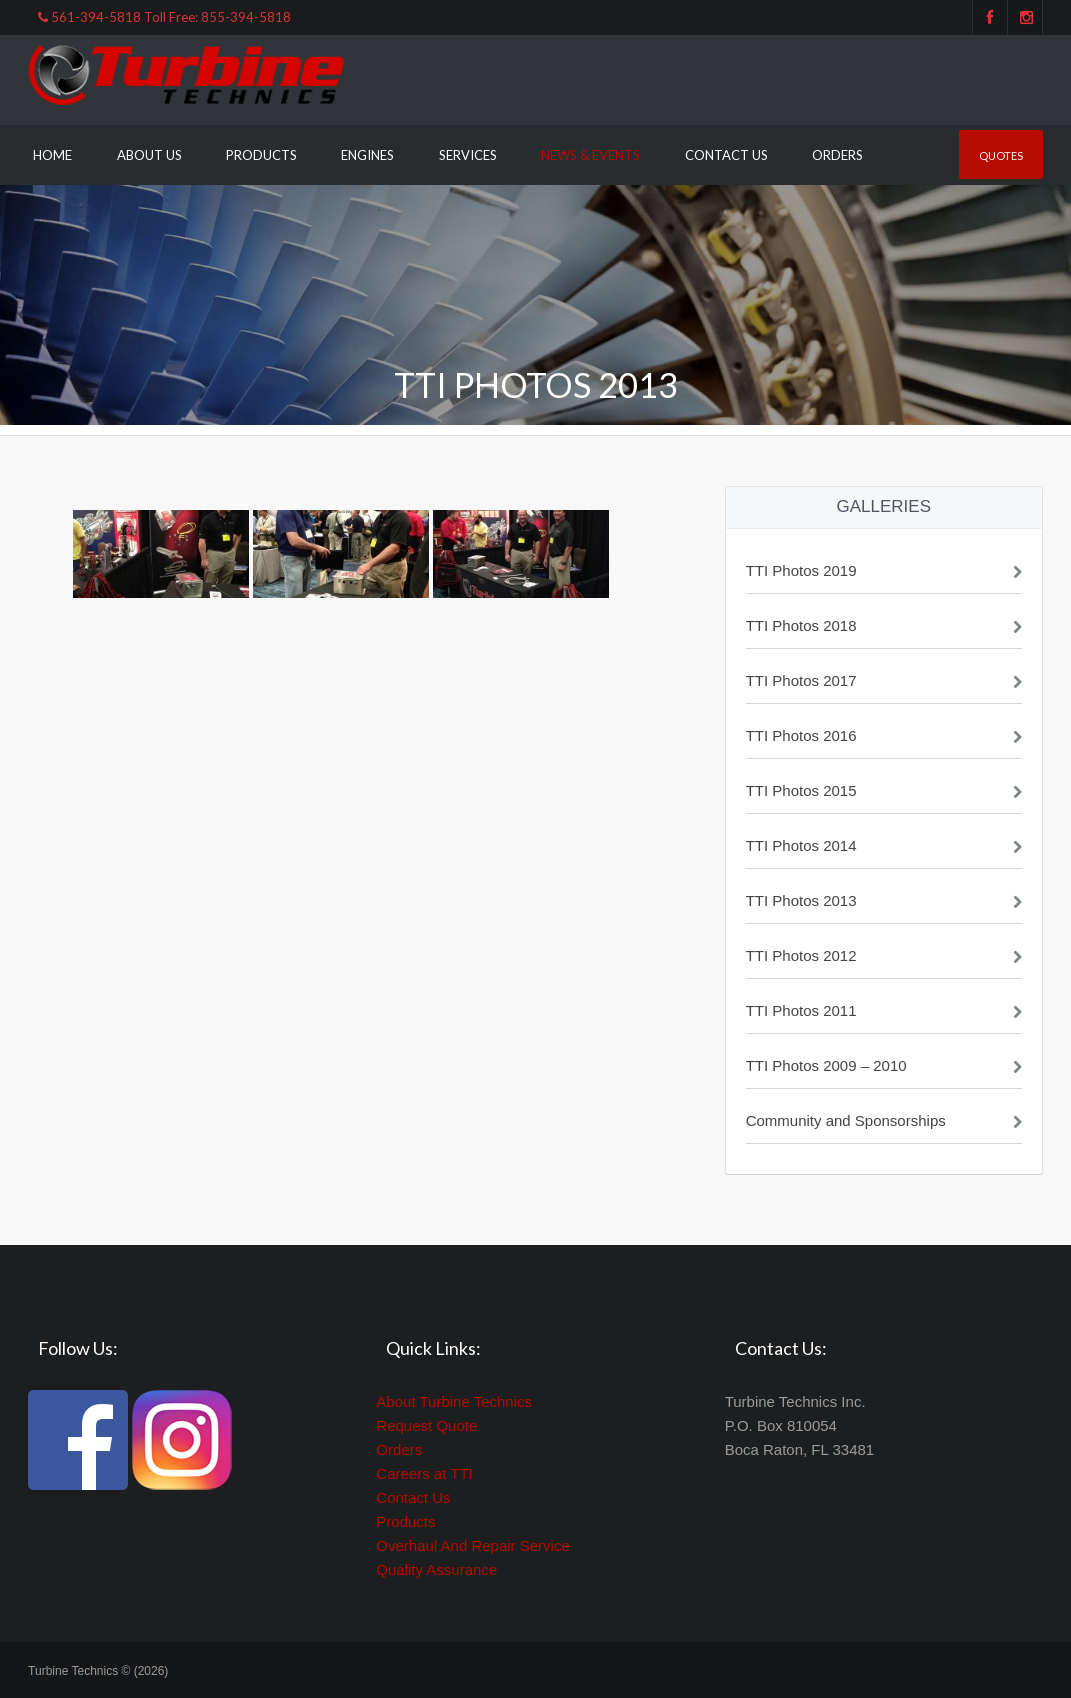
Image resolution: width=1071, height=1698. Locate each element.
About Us (149, 155)
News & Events (590, 155)
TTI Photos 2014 (801, 845)
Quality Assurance (436, 1569)
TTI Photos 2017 (801, 680)
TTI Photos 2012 (801, 955)
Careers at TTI (424, 1473)
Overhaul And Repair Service (472, 1545)
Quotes (1001, 155)
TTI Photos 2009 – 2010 (826, 1065)
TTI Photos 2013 (801, 900)
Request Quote (426, 1425)
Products (261, 155)
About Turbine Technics (454, 1401)
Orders (837, 155)
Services (468, 155)
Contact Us (726, 155)
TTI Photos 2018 (801, 625)
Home (52, 155)
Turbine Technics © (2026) (98, 1671)
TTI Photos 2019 (801, 570)
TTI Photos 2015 (801, 790)
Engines (367, 155)
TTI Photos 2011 (801, 1010)
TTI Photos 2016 (801, 735)
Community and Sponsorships (846, 1120)
